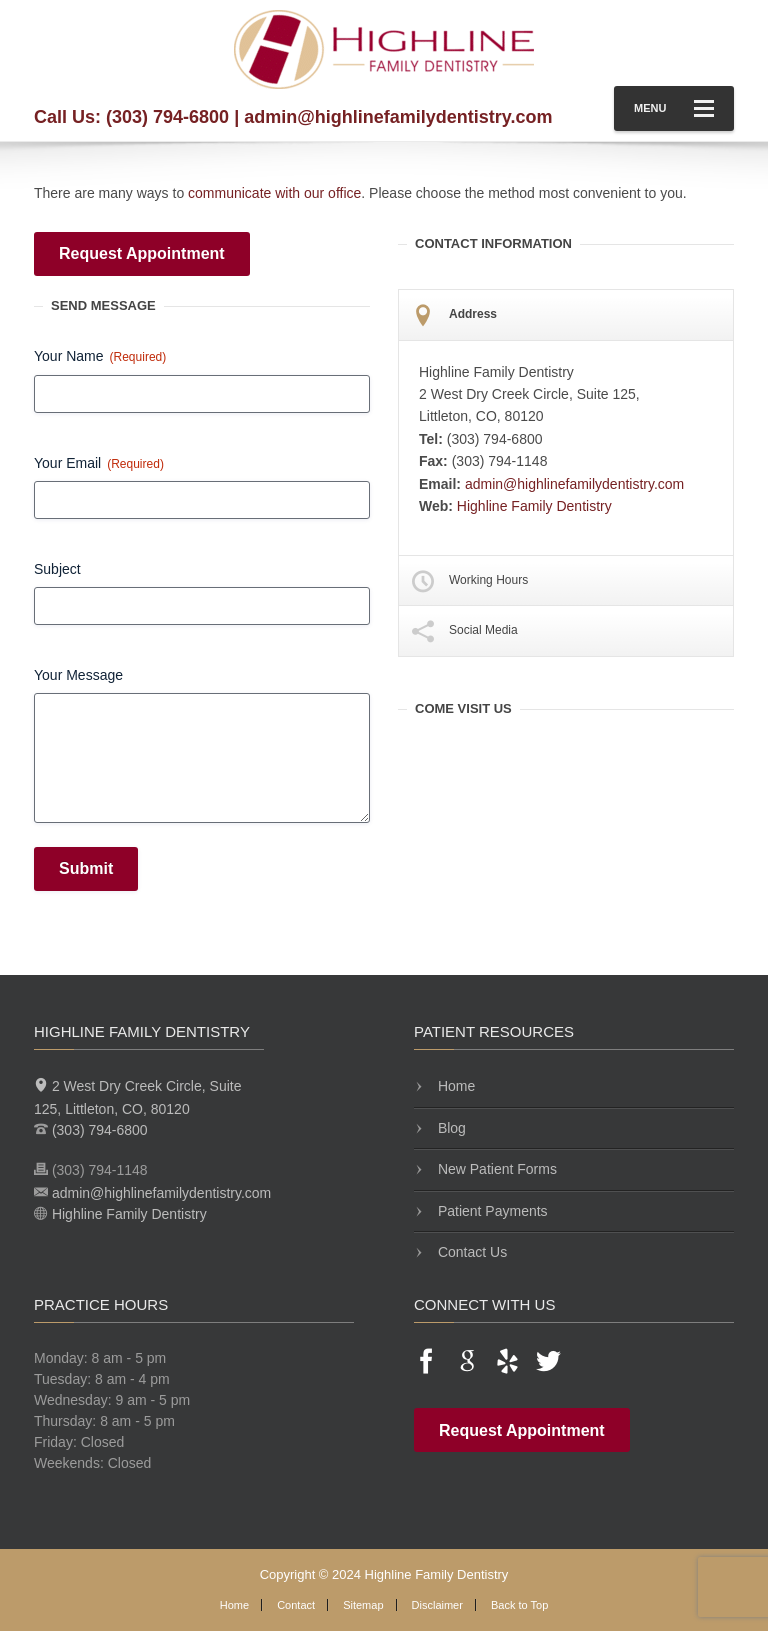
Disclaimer (437, 1605)
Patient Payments (491, 1211)
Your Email (99, 464)
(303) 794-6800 (167, 117)
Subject (57, 569)
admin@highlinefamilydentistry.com (398, 117)
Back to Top (519, 1605)
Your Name (100, 357)
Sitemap (363, 1605)
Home (454, 1086)
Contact (296, 1605)
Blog (450, 1128)
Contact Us (470, 1252)
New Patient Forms (495, 1169)
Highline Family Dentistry (534, 506)
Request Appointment (142, 253)
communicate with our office (274, 193)
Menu (674, 108)
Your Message (78, 675)
